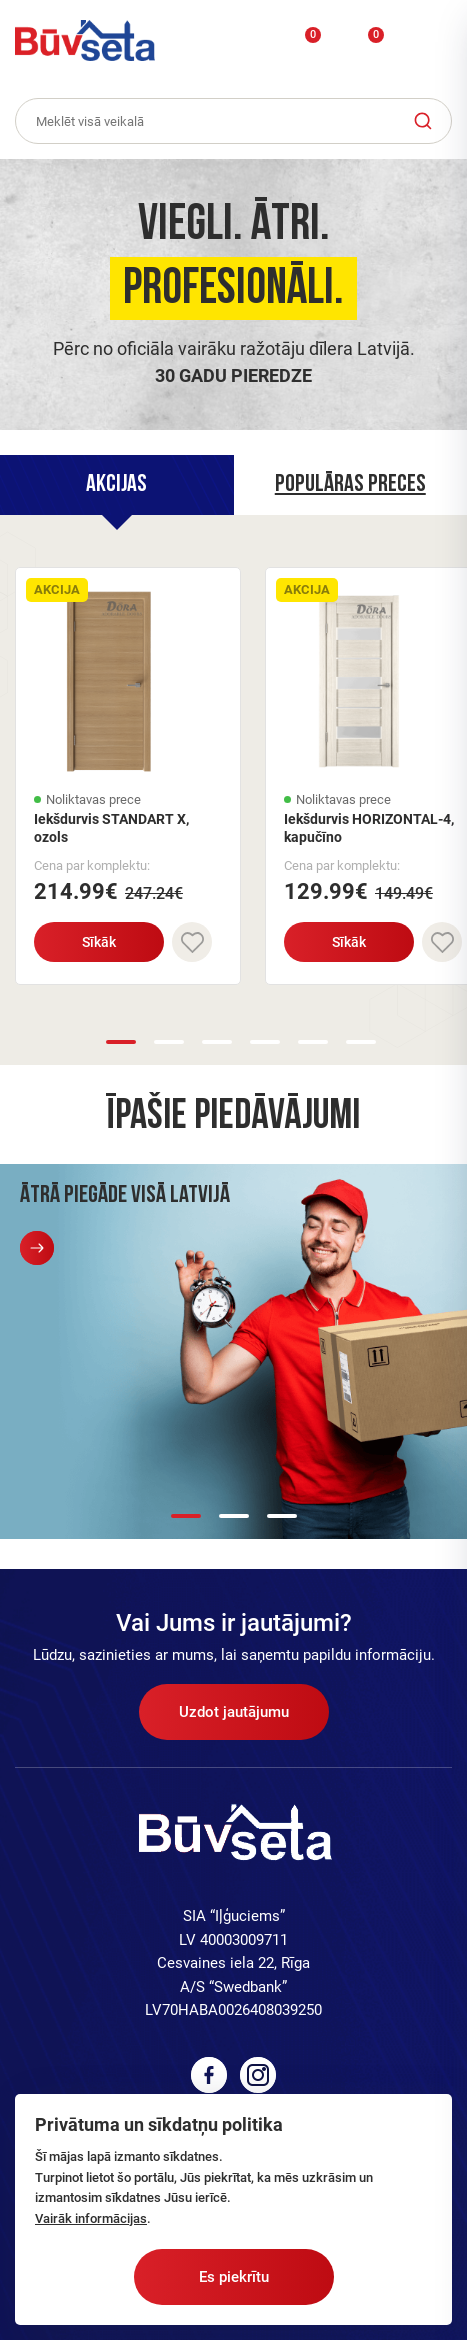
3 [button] (217, 1042)
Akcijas (116, 485)
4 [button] (265, 1042)
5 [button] (313, 1042)
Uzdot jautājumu (234, 1712)
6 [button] (361, 1042)
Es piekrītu (234, 2277)
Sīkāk (99, 942)
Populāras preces (350, 485)
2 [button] (169, 1042)
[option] (233, 290)
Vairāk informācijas (91, 2218)
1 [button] (121, 1042)
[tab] (117, 485)
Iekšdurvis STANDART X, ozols (111, 828)
